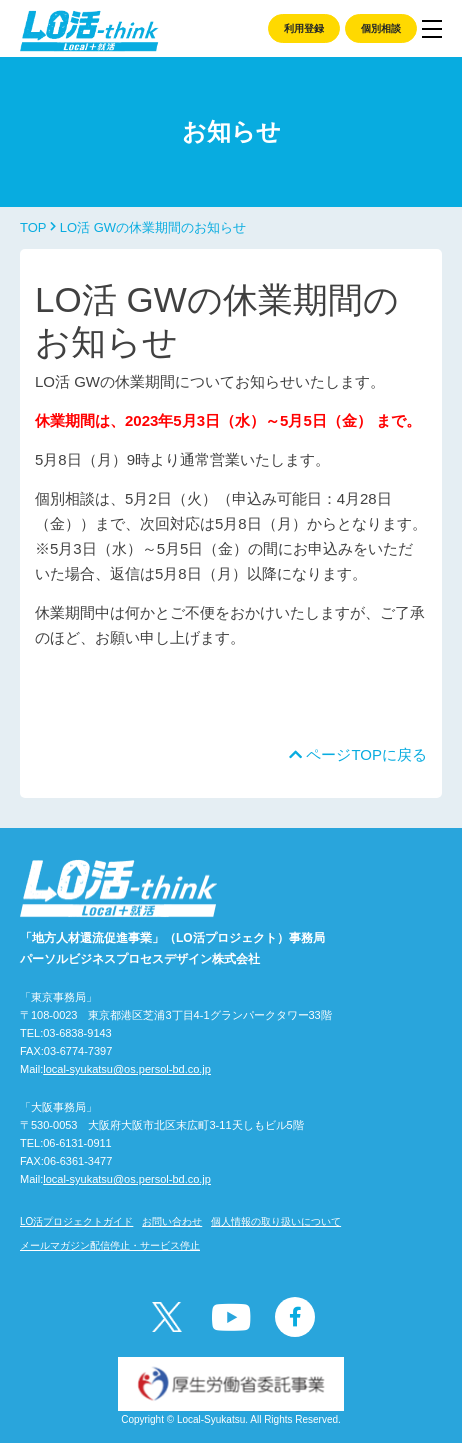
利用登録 (304, 28)
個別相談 (381, 28)
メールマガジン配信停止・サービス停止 (110, 1245)
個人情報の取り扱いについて (276, 1221)
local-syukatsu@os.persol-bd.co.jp (127, 1069)
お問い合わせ (172, 1221)
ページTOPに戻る (358, 754)
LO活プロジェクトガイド (76, 1221)
